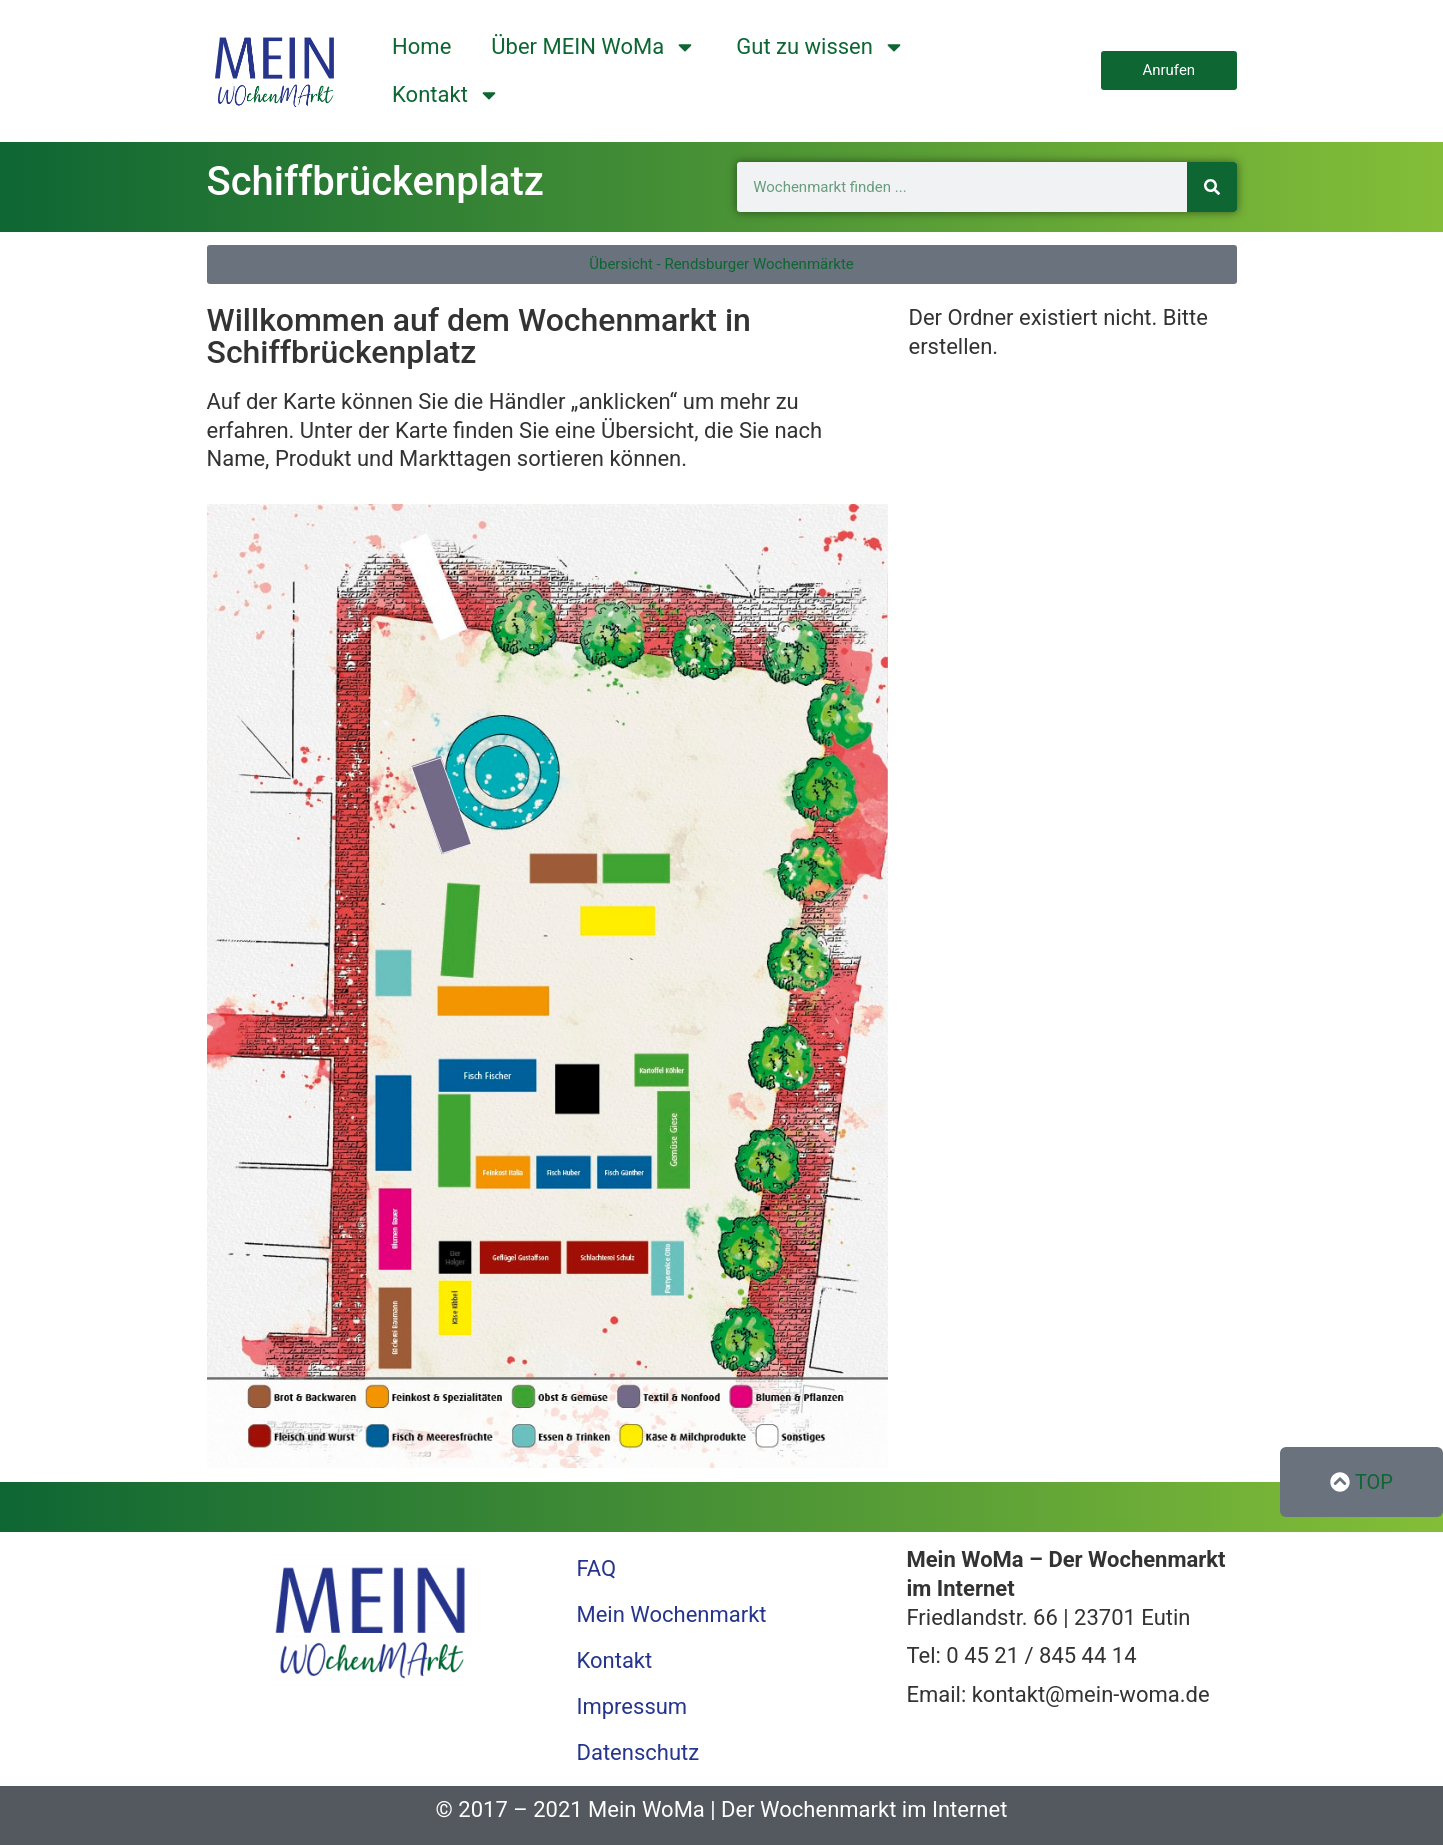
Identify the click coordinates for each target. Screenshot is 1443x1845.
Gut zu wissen (820, 47)
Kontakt (446, 95)
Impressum (631, 1706)
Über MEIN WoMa (593, 47)
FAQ (596, 1568)
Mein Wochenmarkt (671, 1614)
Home (421, 46)
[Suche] (1212, 187)
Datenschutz (637, 1752)
